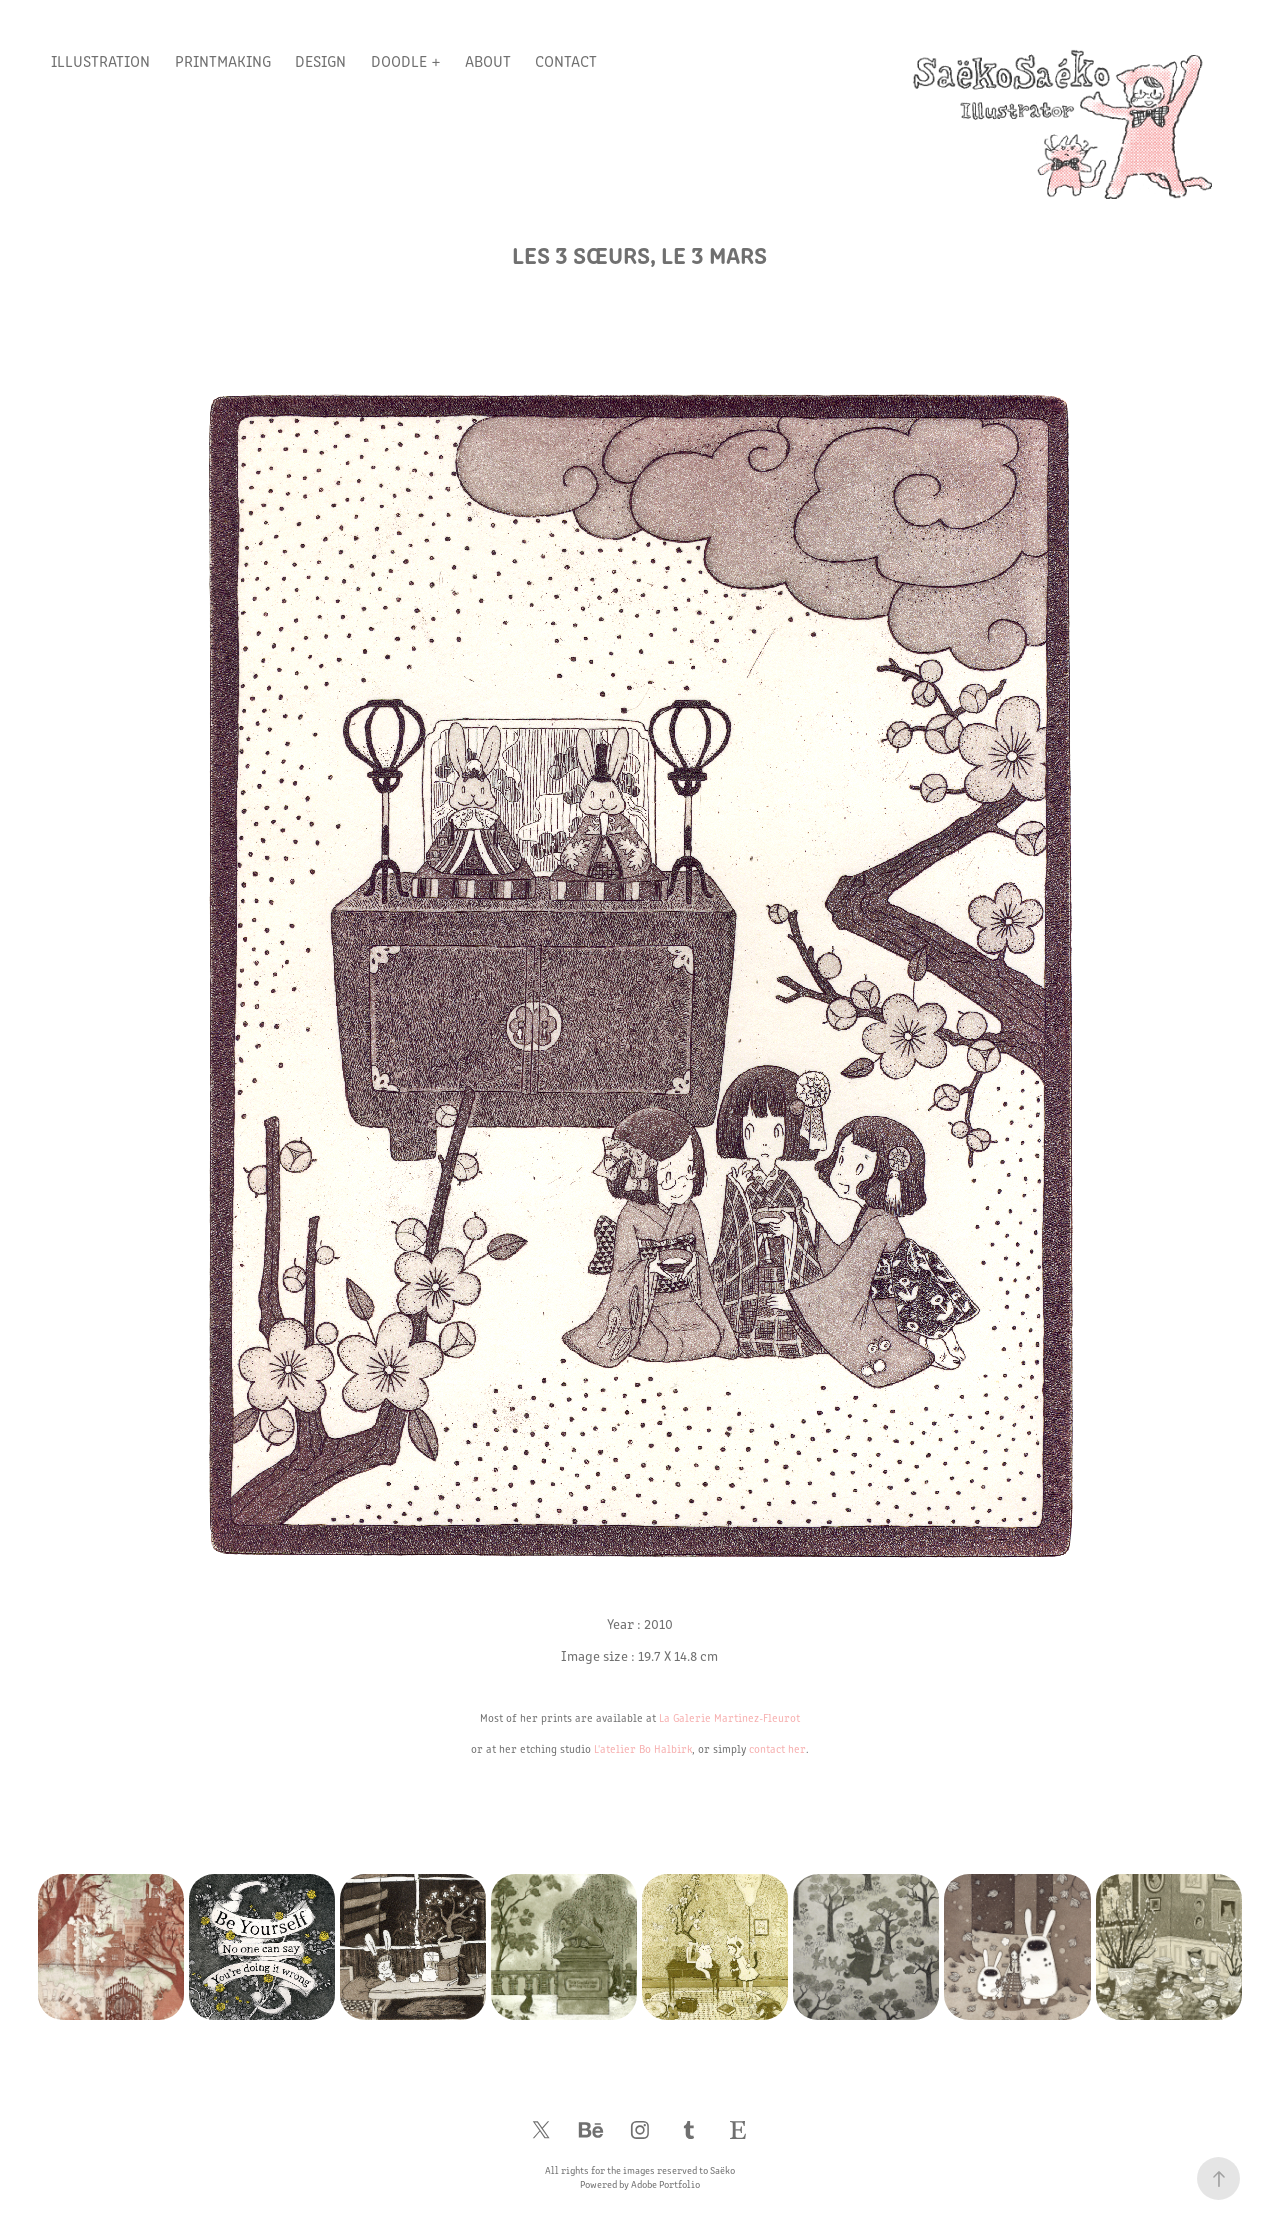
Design (320, 60)
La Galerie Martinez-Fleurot (729, 1717)
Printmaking (223, 60)
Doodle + (406, 60)
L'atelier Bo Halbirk (643, 1748)
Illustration (100, 60)
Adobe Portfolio (665, 2184)
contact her (777, 1748)
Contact (566, 60)
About (488, 60)
